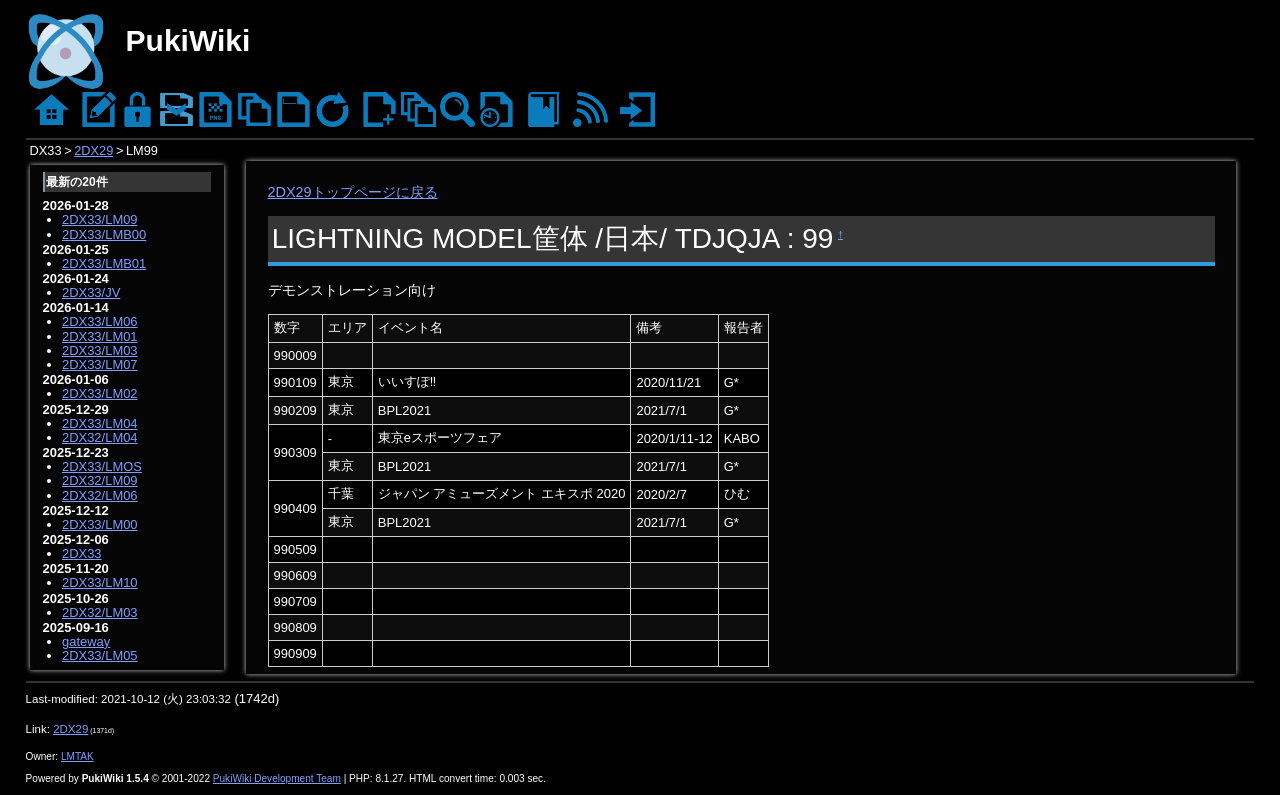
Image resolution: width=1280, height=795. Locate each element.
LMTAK (77, 756)
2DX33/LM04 (100, 423)
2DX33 (82, 553)
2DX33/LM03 (100, 350)
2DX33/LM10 (100, 582)
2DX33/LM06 (100, 321)
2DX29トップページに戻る (353, 192)
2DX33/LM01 (100, 336)
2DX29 (93, 150)
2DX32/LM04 (100, 437)
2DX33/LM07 (100, 364)
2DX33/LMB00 (104, 234)
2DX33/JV (91, 292)
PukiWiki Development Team (277, 778)
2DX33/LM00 (100, 524)
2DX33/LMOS (102, 466)
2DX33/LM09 (100, 219)
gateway (86, 641)
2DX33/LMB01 (104, 263)
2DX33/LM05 (100, 655)
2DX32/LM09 (100, 480)
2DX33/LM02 (100, 393)
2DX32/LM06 (100, 495)
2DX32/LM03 (100, 612)
